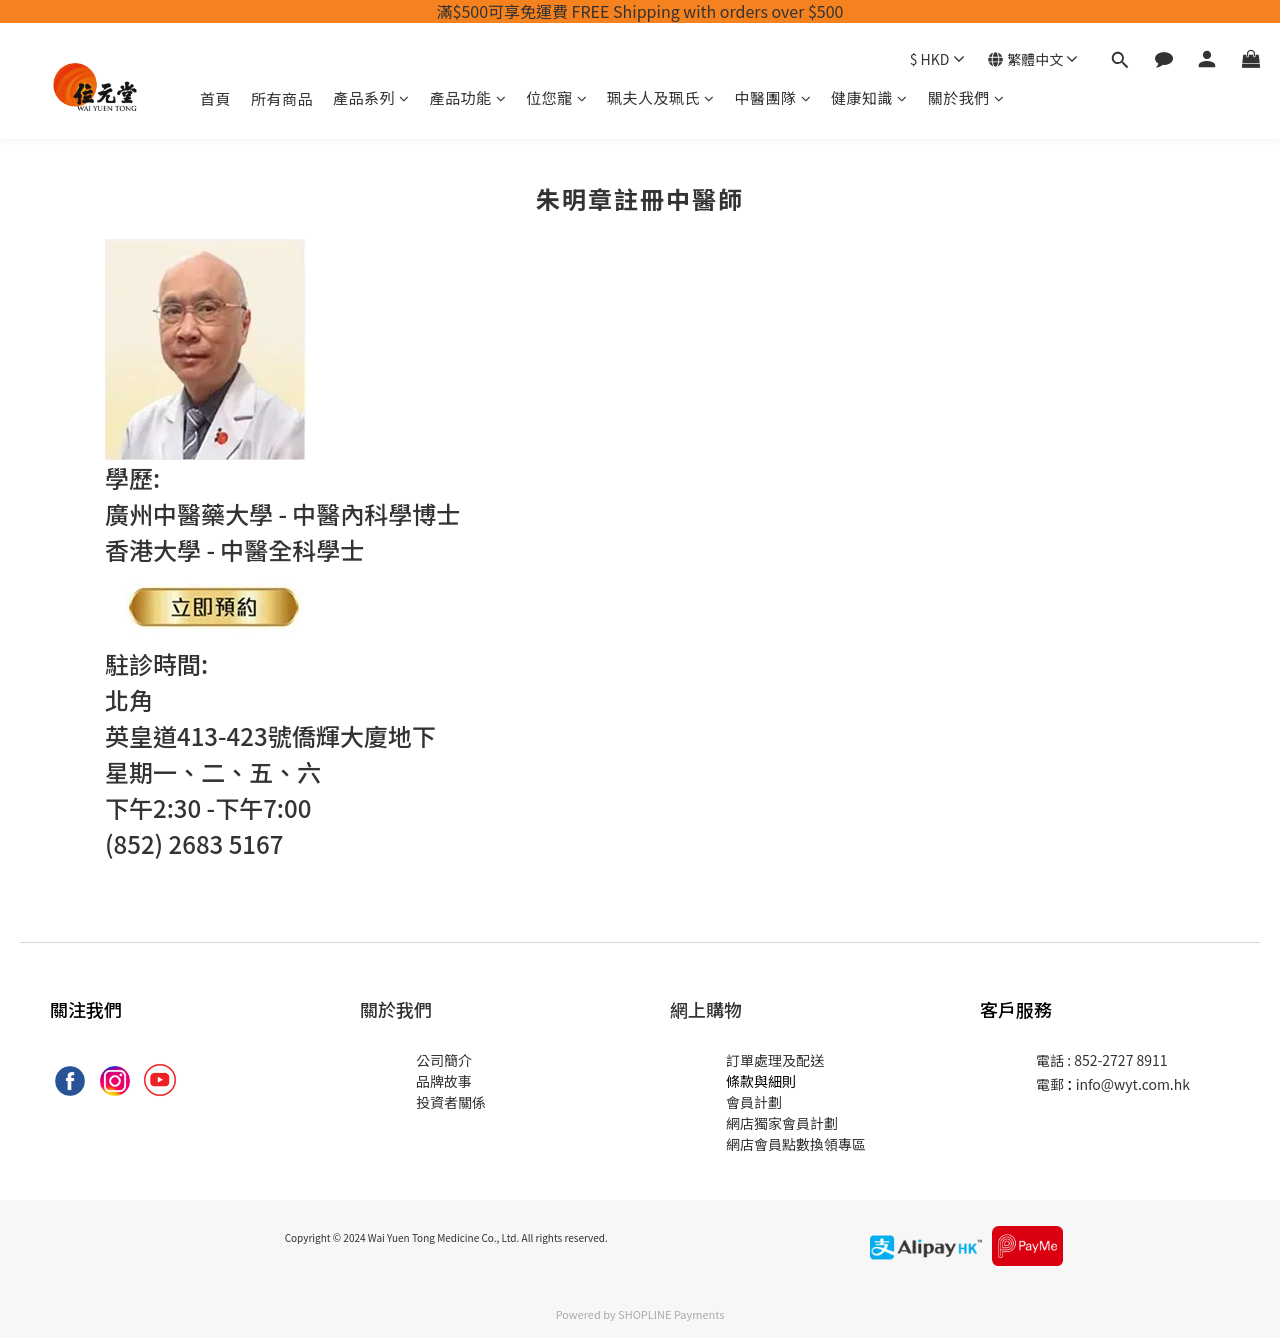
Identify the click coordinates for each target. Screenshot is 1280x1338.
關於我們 (966, 97)
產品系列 (371, 97)
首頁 (215, 98)
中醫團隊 (773, 97)
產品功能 (468, 97)
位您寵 (556, 97)
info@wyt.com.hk (1133, 1084)
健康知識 (869, 97)
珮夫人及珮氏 (661, 97)
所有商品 (282, 98)
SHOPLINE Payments (671, 1314)
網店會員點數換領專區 (796, 1144)
